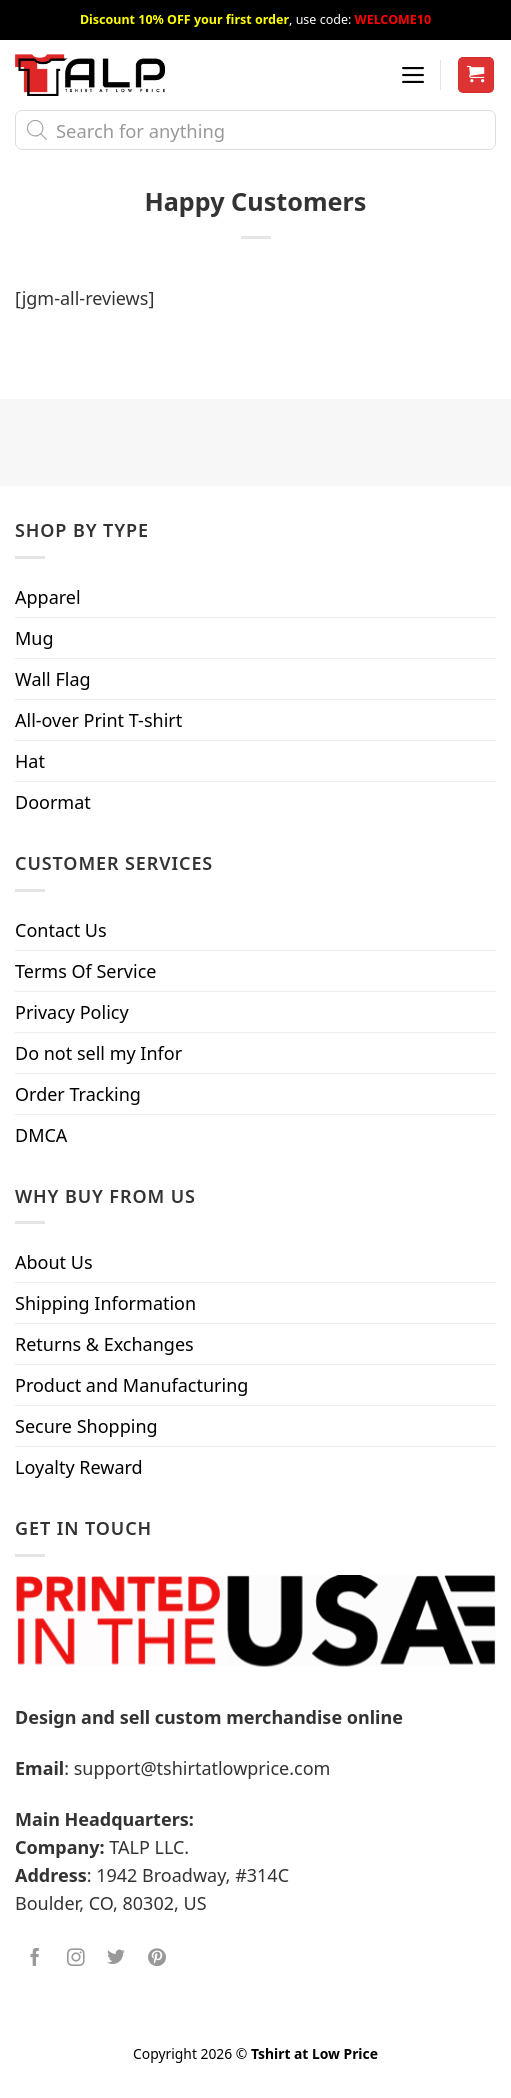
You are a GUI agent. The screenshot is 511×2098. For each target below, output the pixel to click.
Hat (30, 761)
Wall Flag (53, 679)
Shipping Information (105, 1303)
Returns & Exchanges (104, 1344)
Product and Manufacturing (131, 1385)
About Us (54, 1262)
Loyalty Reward (79, 1467)
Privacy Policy (72, 1012)
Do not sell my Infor (98, 1053)
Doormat (53, 802)
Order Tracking (78, 1094)
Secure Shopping (86, 1426)
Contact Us (61, 930)
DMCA (41, 1135)
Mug (34, 638)
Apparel (48, 597)
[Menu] (413, 75)
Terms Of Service (85, 971)
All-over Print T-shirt (98, 720)
